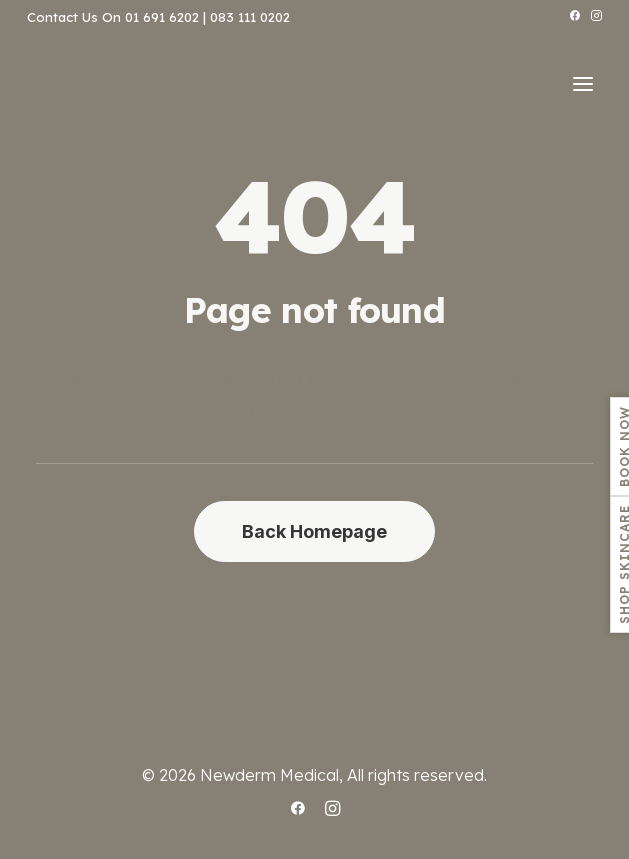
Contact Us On (74, 17)
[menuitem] (574, 15)
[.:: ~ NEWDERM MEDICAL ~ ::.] (142, 83)
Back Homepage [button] (314, 531)
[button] (574, 15)
